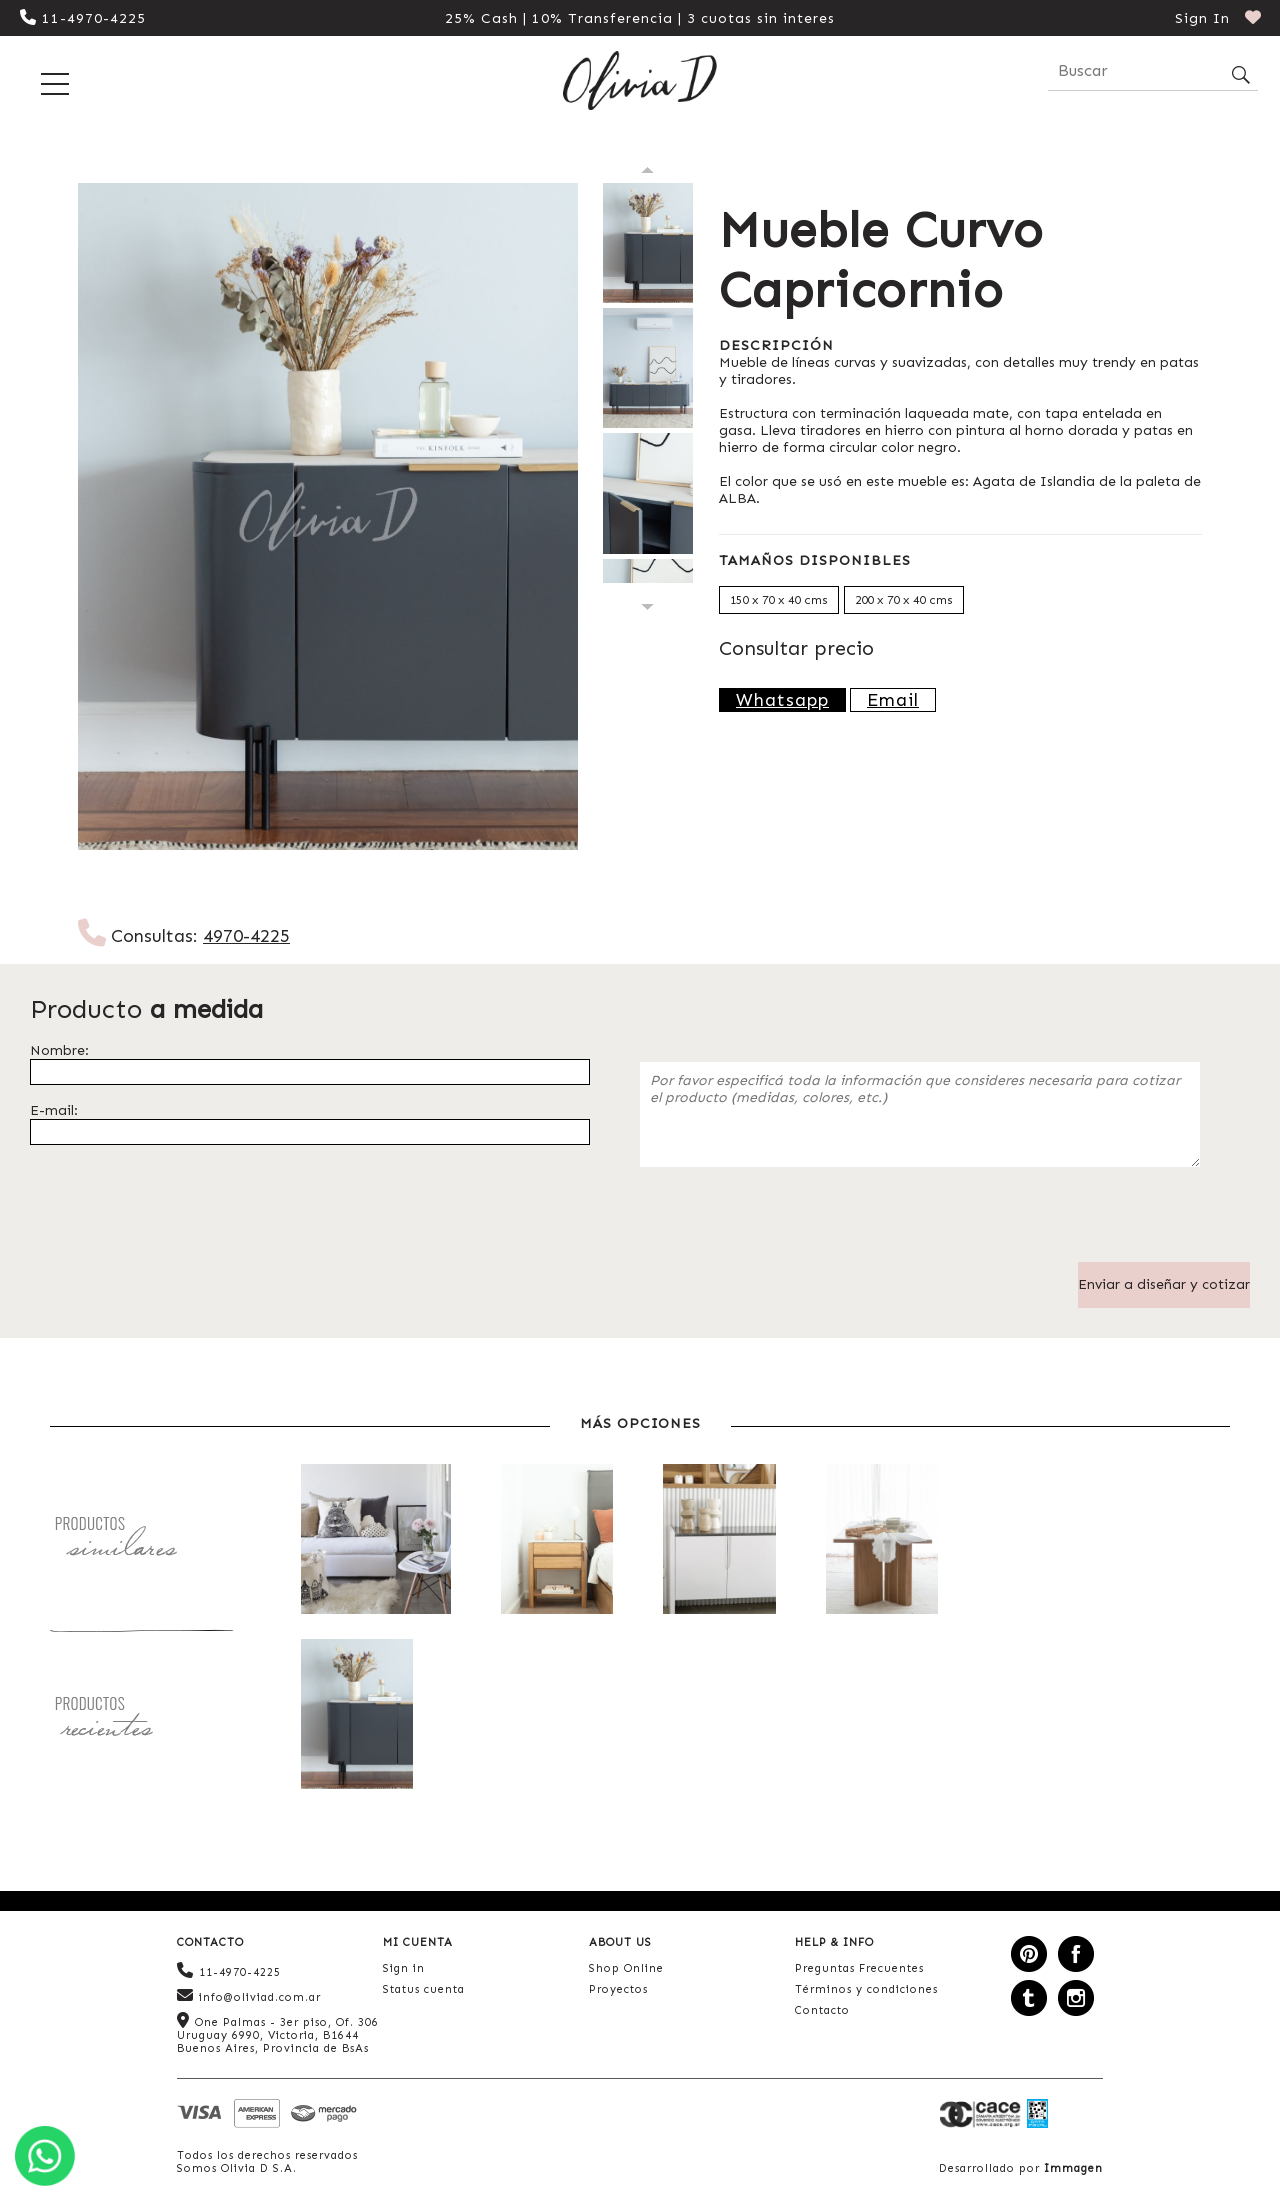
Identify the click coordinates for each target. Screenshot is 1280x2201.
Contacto (822, 2010)
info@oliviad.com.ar (249, 1995)
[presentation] (792, 1223)
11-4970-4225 (83, 18)
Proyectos (618, 1989)
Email (893, 700)
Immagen (1073, 2168)
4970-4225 (246, 936)
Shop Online (626, 1968)
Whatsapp (782, 700)
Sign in (404, 1968)
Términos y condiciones (866, 1989)
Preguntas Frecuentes (859, 1968)
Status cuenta (424, 1989)
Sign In (1202, 18)
